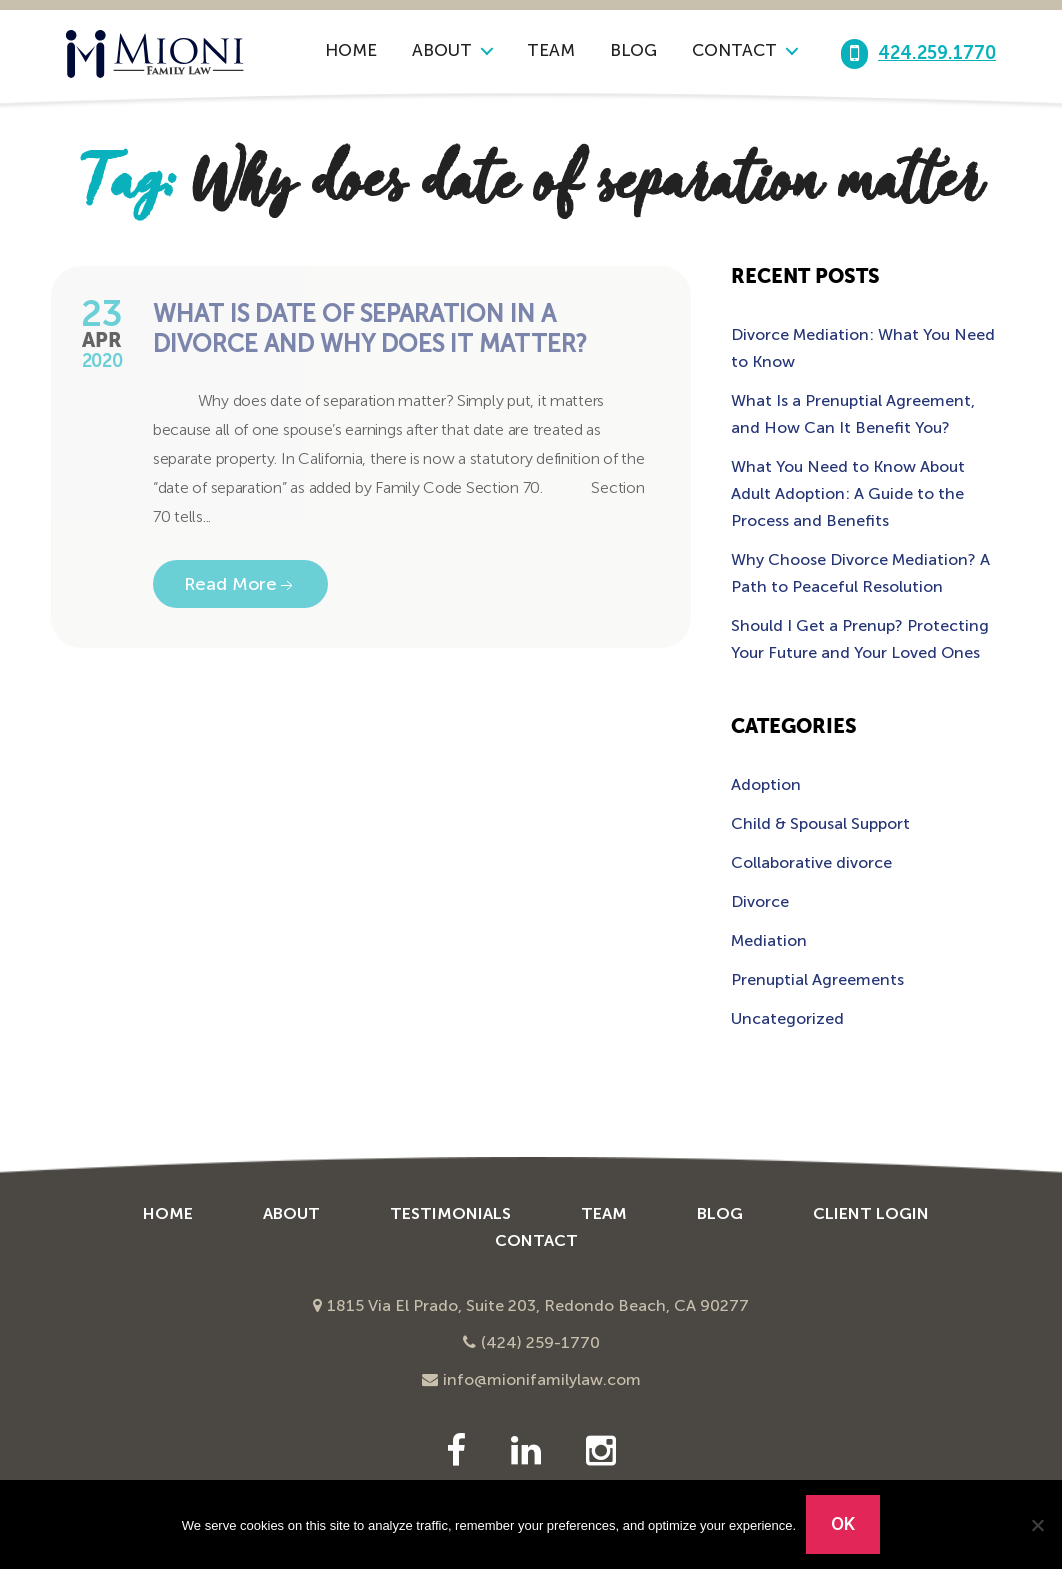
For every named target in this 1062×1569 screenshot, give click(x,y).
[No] (1037, 1525)
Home (351, 50)
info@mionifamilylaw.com (542, 1379)
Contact (734, 50)
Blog (633, 50)
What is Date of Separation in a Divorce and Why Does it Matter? (370, 328)
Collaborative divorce (811, 862)
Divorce (760, 901)
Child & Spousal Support (820, 823)
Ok (843, 1524)
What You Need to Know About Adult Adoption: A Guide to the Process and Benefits (848, 493)
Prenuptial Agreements (817, 979)
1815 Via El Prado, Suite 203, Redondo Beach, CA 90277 (538, 1305)
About (442, 50)
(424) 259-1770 (540, 1342)
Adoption (766, 784)
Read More (240, 584)
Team (551, 50)
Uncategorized (787, 1018)
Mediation (769, 940)
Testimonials (450, 1213)
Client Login (871, 1213)
